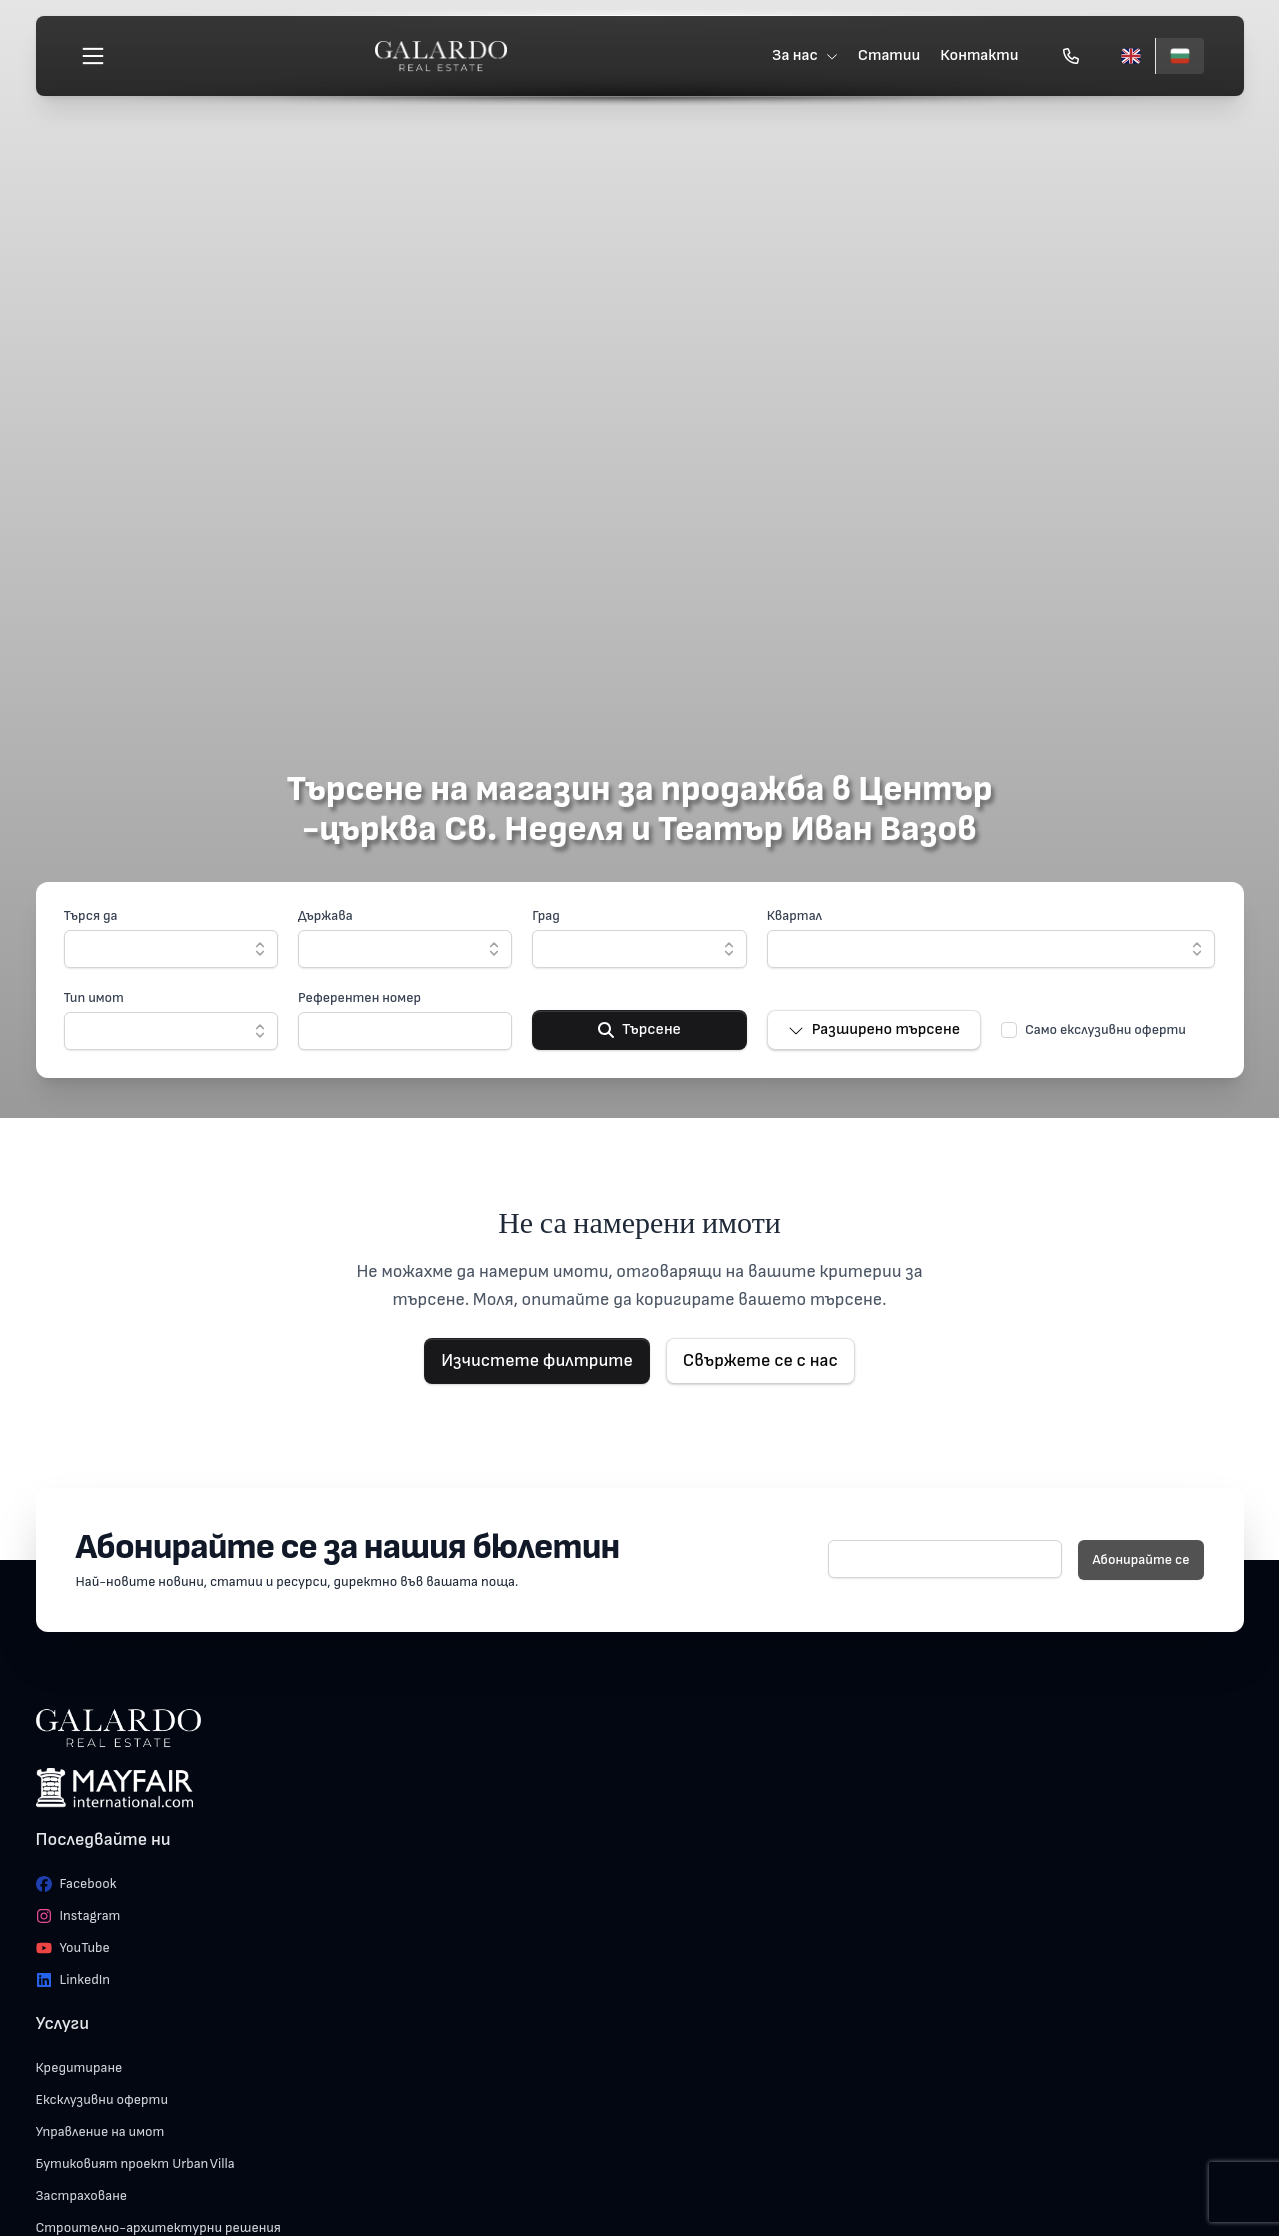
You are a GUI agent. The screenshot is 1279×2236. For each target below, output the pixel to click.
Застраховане (82, 2195)
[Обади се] (1071, 56)
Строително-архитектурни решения (158, 2227)
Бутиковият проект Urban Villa (135, 2163)
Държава (325, 915)
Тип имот (94, 997)
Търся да (91, 915)
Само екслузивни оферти (1105, 1029)
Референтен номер (359, 997)
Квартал (794, 915)
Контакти (979, 55)
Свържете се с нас (760, 1360)
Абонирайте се (1140, 1559)
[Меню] (93, 56)
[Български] (1179, 56)
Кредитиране (79, 2067)
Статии (889, 55)
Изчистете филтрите (537, 1360)
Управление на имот (100, 2131)
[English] (1131, 56)
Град (546, 915)
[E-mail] (945, 1559)
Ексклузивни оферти (102, 2099)
